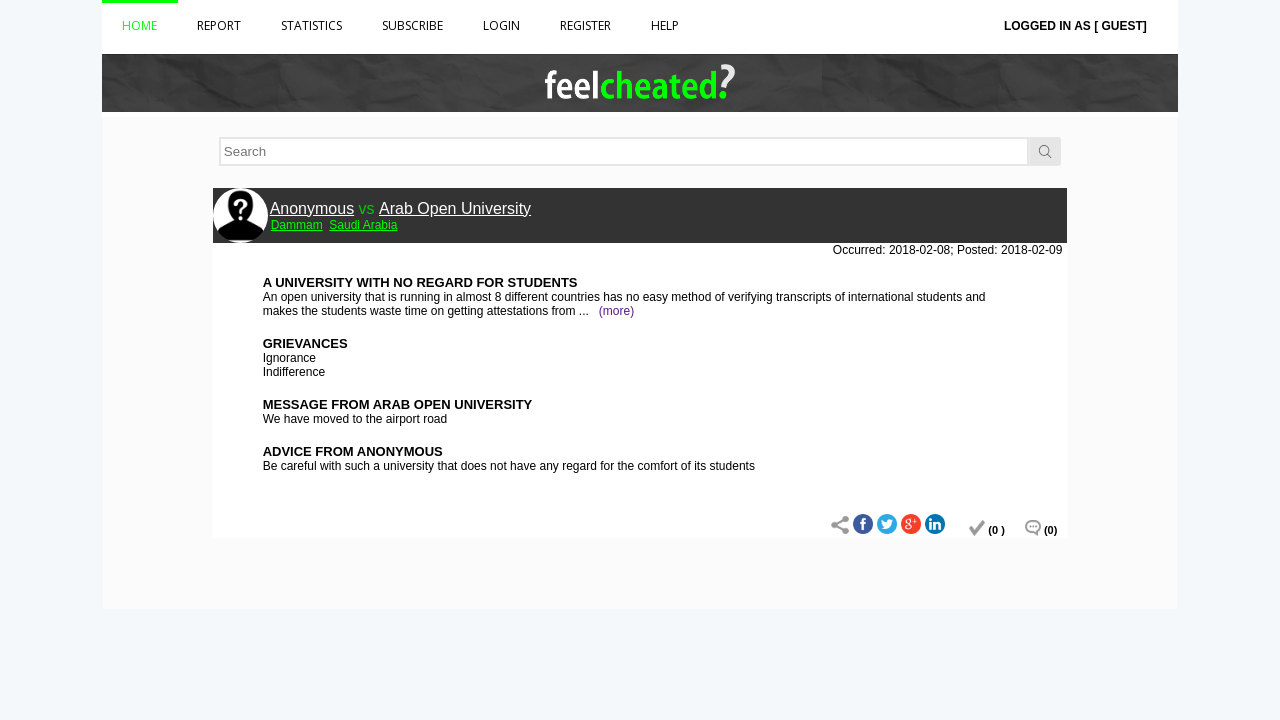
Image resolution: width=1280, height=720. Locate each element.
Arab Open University (455, 208)
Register (585, 25)
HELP (665, 25)
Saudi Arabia (363, 225)
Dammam (297, 225)
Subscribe (412, 25)
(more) (616, 311)
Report (219, 25)
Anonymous (312, 208)
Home (139, 25)
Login (501, 25)
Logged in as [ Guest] (1075, 26)
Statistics (311, 25)
